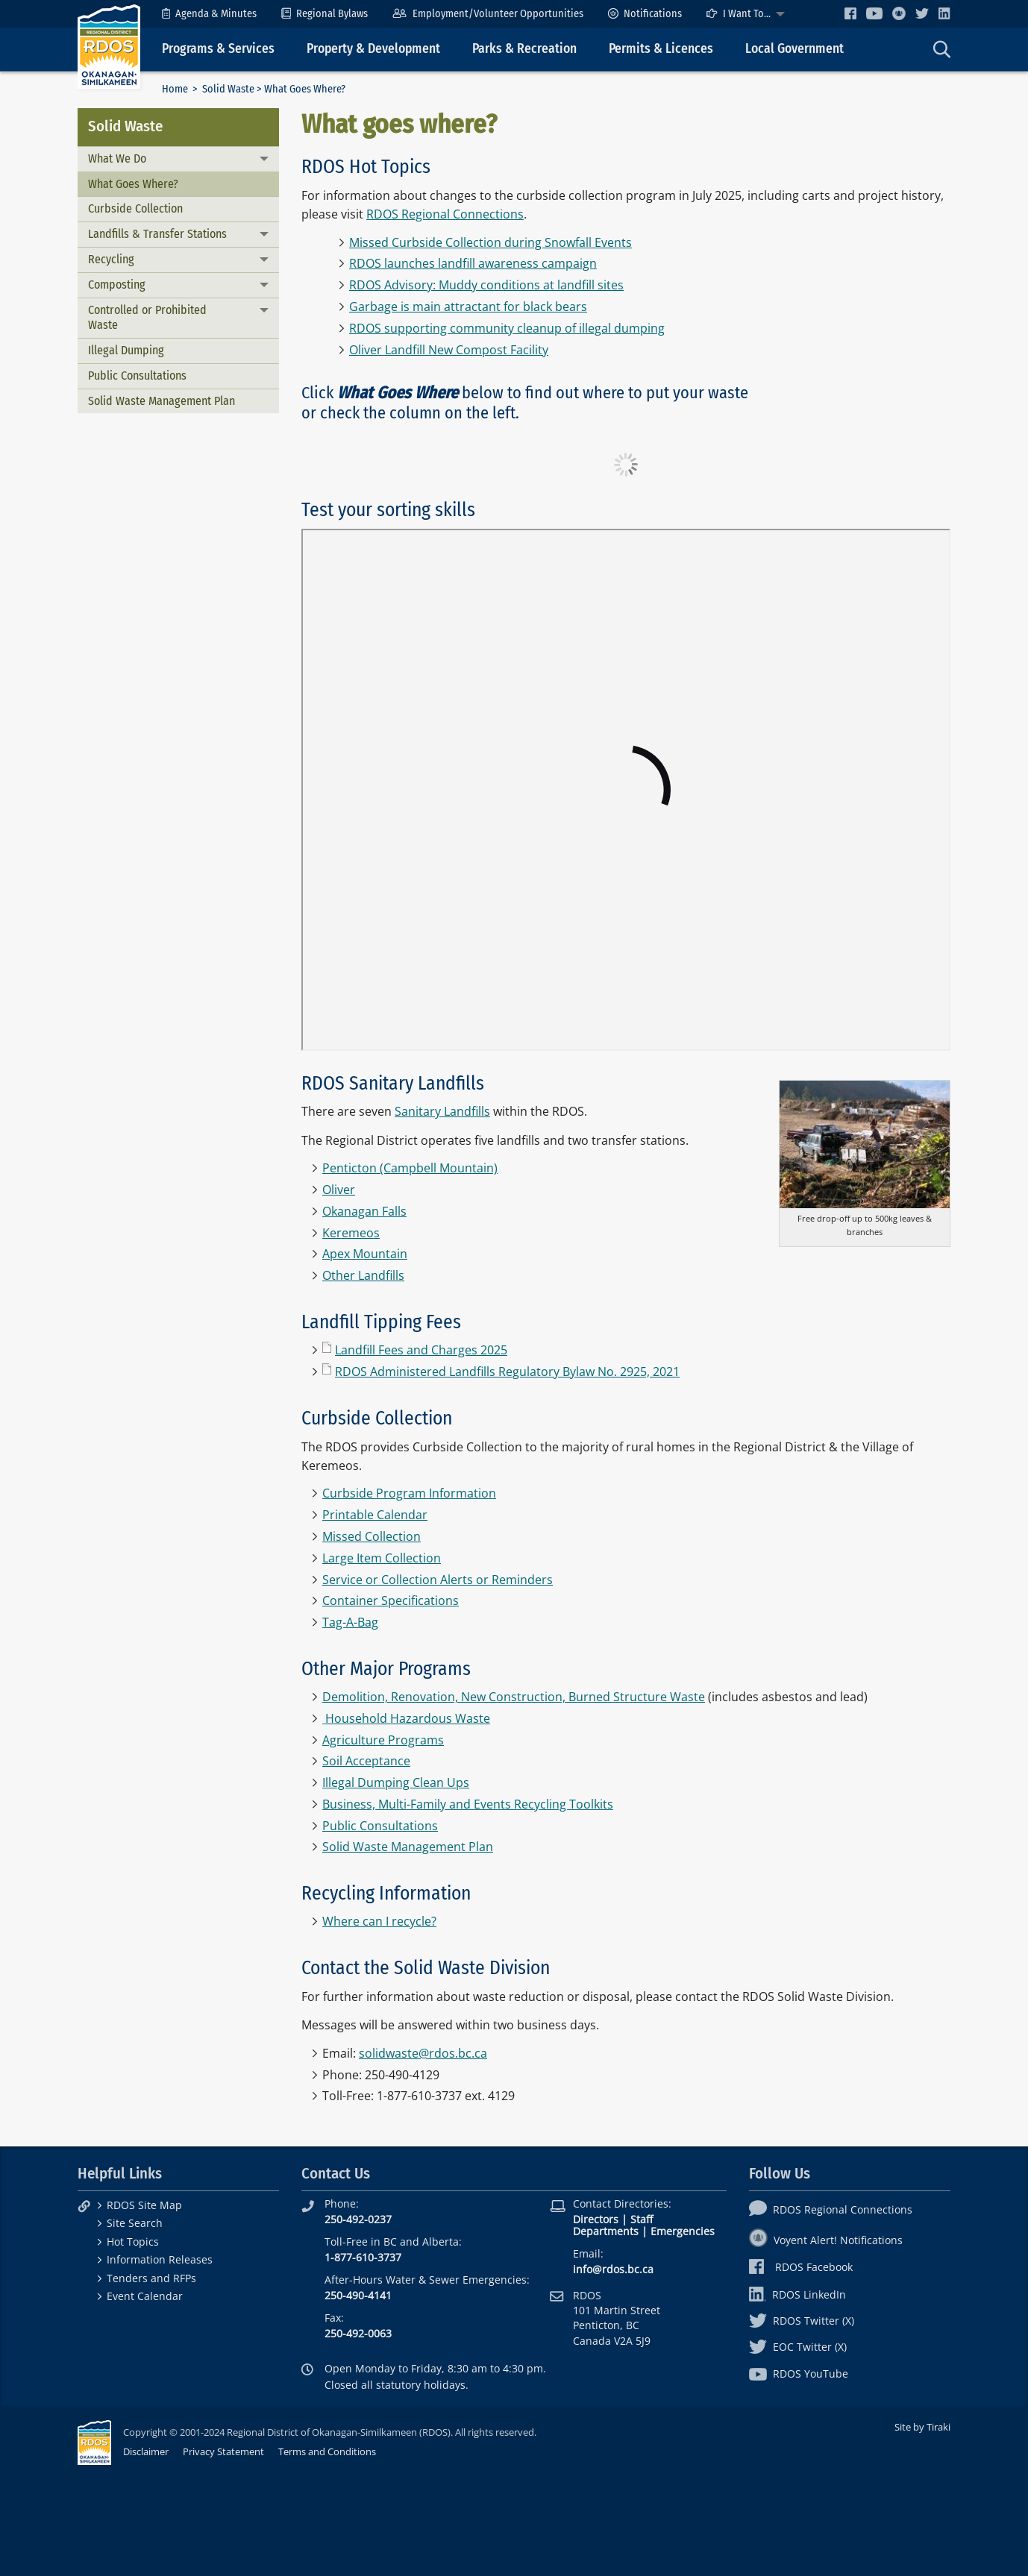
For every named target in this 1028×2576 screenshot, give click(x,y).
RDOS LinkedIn (797, 2294)
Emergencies (683, 2231)
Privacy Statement (223, 2451)
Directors (595, 2219)
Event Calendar (145, 2296)
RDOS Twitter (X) (801, 2320)
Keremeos (351, 1233)
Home (175, 89)
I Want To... (738, 13)
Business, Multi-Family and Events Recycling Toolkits (467, 1804)
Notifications (645, 13)
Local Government (794, 49)
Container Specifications (390, 1600)
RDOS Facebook (801, 2267)
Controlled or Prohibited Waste (147, 318)
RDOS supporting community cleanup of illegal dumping (507, 328)
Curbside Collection (135, 208)
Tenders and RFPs (151, 2278)
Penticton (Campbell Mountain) (410, 1168)
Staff (641, 2219)
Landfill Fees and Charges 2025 (421, 1350)
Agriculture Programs (383, 1740)
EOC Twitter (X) (798, 2347)
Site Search (135, 2223)
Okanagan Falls (364, 1211)
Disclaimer (146, 2451)
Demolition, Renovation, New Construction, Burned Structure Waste (513, 1696)
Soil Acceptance (366, 1761)
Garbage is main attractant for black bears (468, 306)
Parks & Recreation (524, 49)
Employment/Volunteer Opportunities (487, 13)
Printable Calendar (374, 1515)
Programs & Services (218, 49)
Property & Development (373, 49)
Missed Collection (371, 1536)
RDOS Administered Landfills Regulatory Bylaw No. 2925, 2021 (507, 1371)
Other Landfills (363, 1275)
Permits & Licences (661, 49)
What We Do (117, 158)
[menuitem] (209, 14)
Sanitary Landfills (442, 1111)
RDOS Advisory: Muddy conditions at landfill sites (486, 285)
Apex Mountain (364, 1253)
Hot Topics (133, 2241)
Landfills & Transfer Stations (157, 234)
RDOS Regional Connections (445, 214)
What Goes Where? (133, 184)
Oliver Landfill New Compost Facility (448, 350)
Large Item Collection (381, 1558)
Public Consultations (137, 375)
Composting (116, 284)
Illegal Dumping (126, 350)
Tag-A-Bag (350, 1622)
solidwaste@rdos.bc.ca (423, 2053)
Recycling (111, 259)
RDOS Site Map (144, 2205)
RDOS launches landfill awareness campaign (473, 263)
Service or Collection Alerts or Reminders (437, 1579)
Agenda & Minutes (209, 13)
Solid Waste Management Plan (161, 401)
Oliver (338, 1189)
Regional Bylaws (324, 13)
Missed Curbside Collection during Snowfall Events (490, 242)
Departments (606, 2231)
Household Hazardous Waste (407, 1718)
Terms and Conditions (327, 2451)
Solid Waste (228, 89)
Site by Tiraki (922, 2427)
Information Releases (160, 2259)
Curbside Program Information (409, 1493)
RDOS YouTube (798, 2373)
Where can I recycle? (379, 1921)
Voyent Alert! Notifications (826, 2240)
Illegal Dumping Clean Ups (395, 1782)
